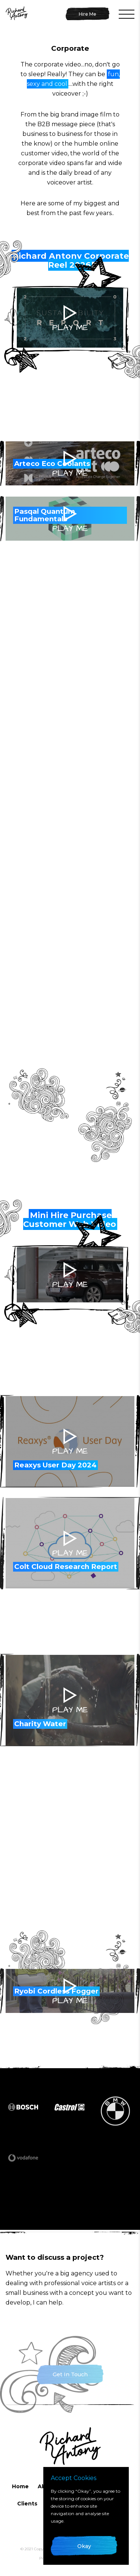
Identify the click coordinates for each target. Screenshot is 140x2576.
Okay (84, 2546)
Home (20, 2486)
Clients (27, 2503)
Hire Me (87, 14)
